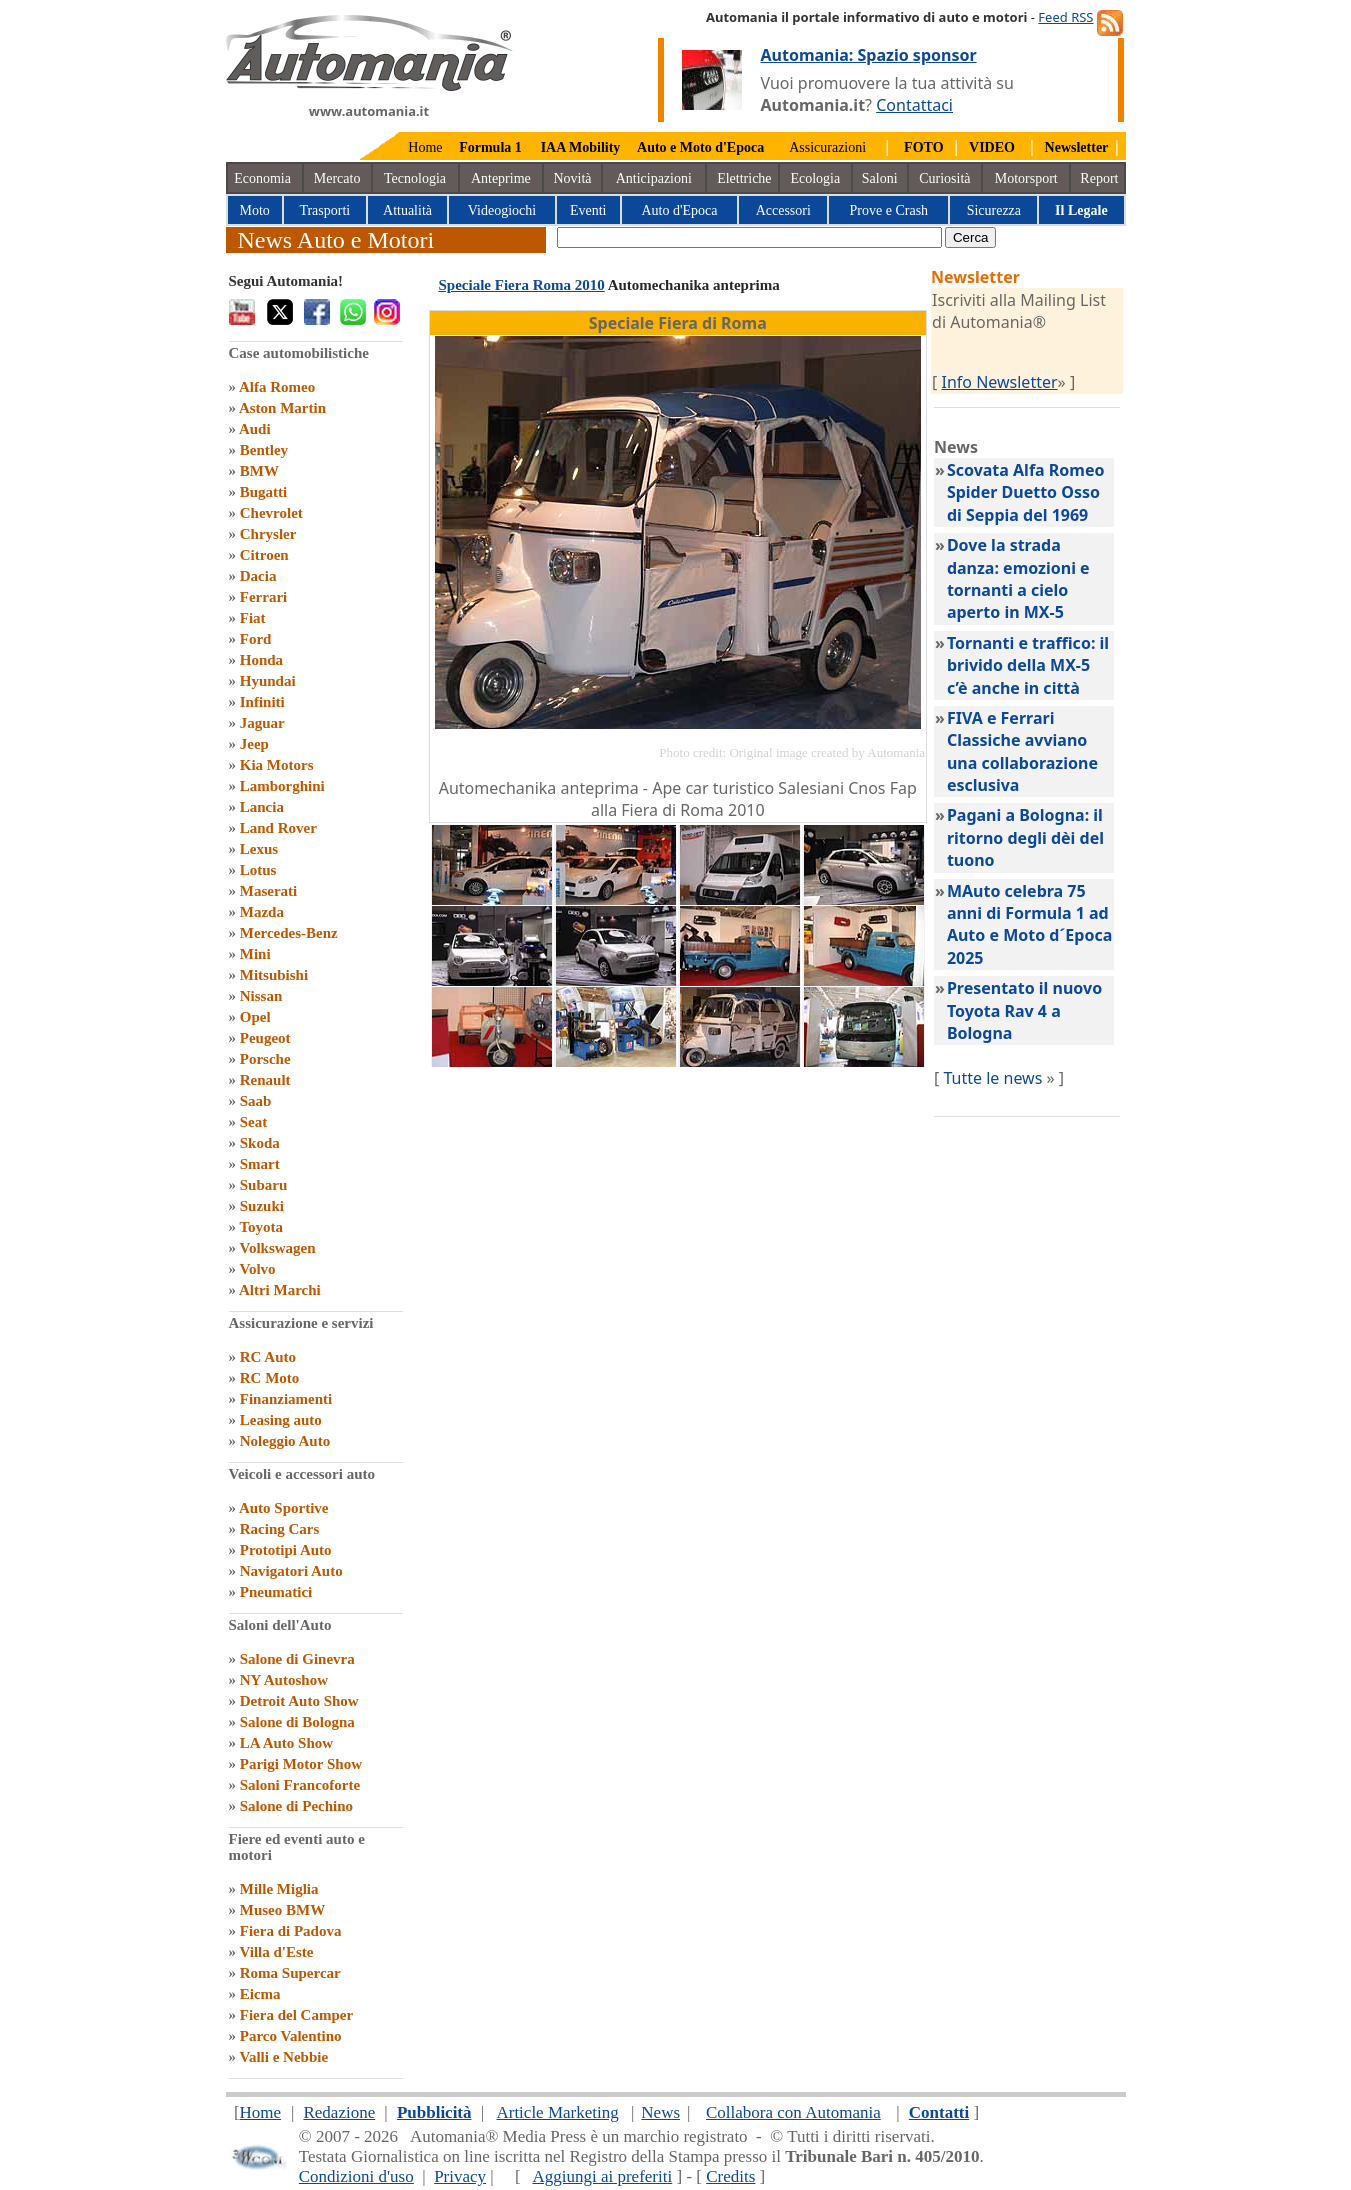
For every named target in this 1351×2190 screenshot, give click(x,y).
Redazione (339, 2112)
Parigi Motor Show (301, 1764)
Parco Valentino (291, 2036)
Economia (262, 178)
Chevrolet (271, 513)
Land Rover (278, 828)
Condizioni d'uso (356, 2176)
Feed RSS (1065, 17)
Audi (255, 429)
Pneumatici (276, 1592)
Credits (730, 2176)
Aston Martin (282, 408)
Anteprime (501, 178)
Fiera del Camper (296, 2015)
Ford (256, 639)
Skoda (260, 1143)
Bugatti (264, 492)
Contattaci (914, 105)
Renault (265, 1080)
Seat (254, 1122)
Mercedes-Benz (289, 933)
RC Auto (268, 1357)
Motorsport (1026, 178)
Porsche (265, 1059)
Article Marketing (557, 2112)
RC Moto (270, 1378)
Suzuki (262, 1206)
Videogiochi (502, 210)
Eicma (260, 1994)
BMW (259, 471)
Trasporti (324, 210)
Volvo (257, 1269)
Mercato (337, 178)
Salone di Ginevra (297, 1659)
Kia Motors (277, 765)
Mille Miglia (279, 1889)
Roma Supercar (290, 1973)
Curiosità (944, 178)
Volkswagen (277, 1248)
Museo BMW (282, 1910)
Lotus (258, 870)
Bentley (264, 450)
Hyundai (268, 681)
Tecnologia (415, 178)
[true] (749, 237)
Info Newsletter (999, 382)
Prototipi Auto (286, 1550)
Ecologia (815, 178)
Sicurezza (994, 210)
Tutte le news (992, 1078)
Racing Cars (280, 1529)
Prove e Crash (889, 210)
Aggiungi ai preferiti (602, 2176)
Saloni (880, 178)
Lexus (259, 849)
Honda (261, 660)
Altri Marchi (280, 1290)
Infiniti (262, 702)
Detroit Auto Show (299, 1701)
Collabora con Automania (793, 2112)
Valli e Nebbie (283, 2057)
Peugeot (265, 1038)
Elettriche (744, 178)
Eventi (588, 210)
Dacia (258, 576)
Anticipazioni (654, 178)
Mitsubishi (274, 975)
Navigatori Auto (291, 1571)
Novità (572, 178)
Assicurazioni (827, 147)
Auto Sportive (284, 1508)
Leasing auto (281, 1420)
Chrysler (268, 534)
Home (425, 147)
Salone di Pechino (296, 1806)
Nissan (261, 996)
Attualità (407, 210)
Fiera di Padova (291, 1931)
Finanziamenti (286, 1399)
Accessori (783, 210)
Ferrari (263, 597)
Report (1099, 178)
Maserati (268, 891)
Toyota (261, 1227)
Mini (255, 954)
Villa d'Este (276, 1952)
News (660, 2112)
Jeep (254, 744)
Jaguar (262, 723)
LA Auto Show (286, 1743)
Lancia (262, 807)
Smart (260, 1164)
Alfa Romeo (277, 387)
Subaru (264, 1185)
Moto (255, 210)
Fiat (253, 618)
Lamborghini (282, 786)
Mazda (262, 912)
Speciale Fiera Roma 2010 (522, 285)
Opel (255, 1017)
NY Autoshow (284, 1680)
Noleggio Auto (285, 1441)
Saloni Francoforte (300, 1785)
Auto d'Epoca (679, 210)
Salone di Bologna (297, 1722)
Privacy (460, 2176)
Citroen (264, 555)
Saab (256, 1101)
